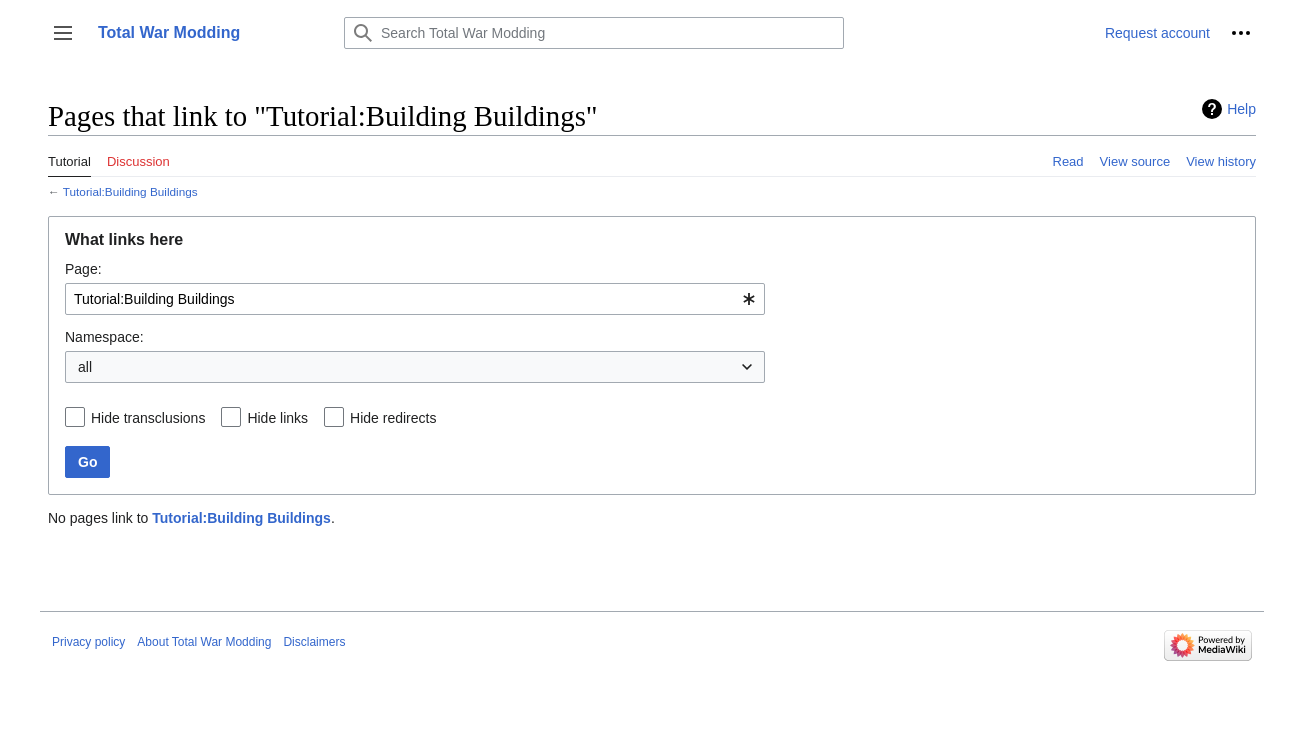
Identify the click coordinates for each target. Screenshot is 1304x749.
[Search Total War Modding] (594, 33)
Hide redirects (393, 418)
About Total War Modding (204, 642)
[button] (63, 33)
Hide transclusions (148, 418)
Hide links (277, 418)
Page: (83, 269)
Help (1241, 109)
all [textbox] (85, 367)
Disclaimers (314, 642)
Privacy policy (88, 642)
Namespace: (104, 337)
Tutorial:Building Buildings (130, 191)
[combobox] (415, 299)
